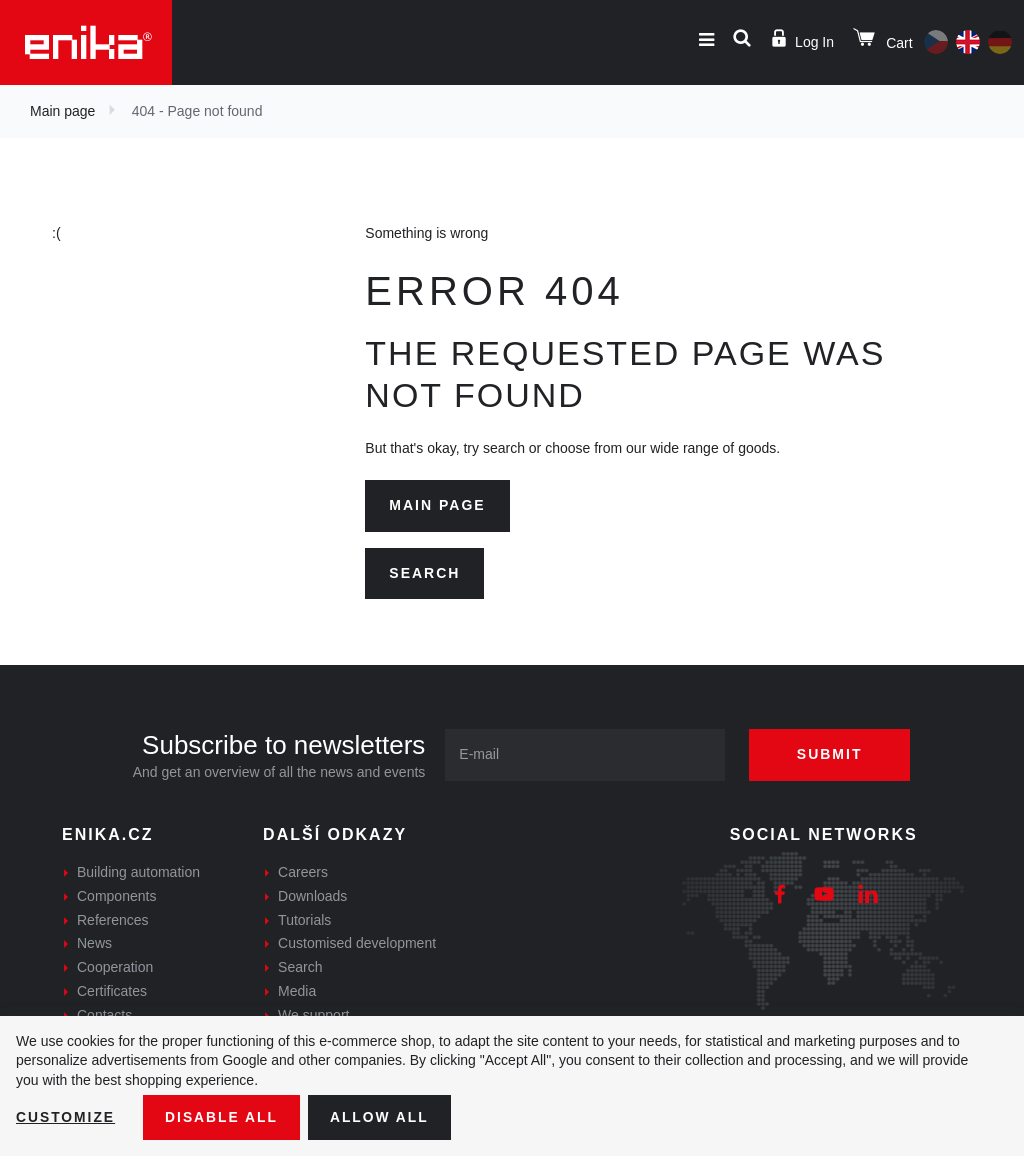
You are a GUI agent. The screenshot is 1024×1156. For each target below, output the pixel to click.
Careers (303, 872)
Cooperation (115, 967)
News (94, 943)
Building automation (138, 872)
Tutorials (304, 920)
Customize (66, 1117)
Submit (832, 754)
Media (297, 991)
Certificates (112, 991)
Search (424, 573)
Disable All (223, 1117)
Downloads (312, 896)
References (113, 920)
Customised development (357, 943)
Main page (62, 111)
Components (116, 896)
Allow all (382, 1117)
